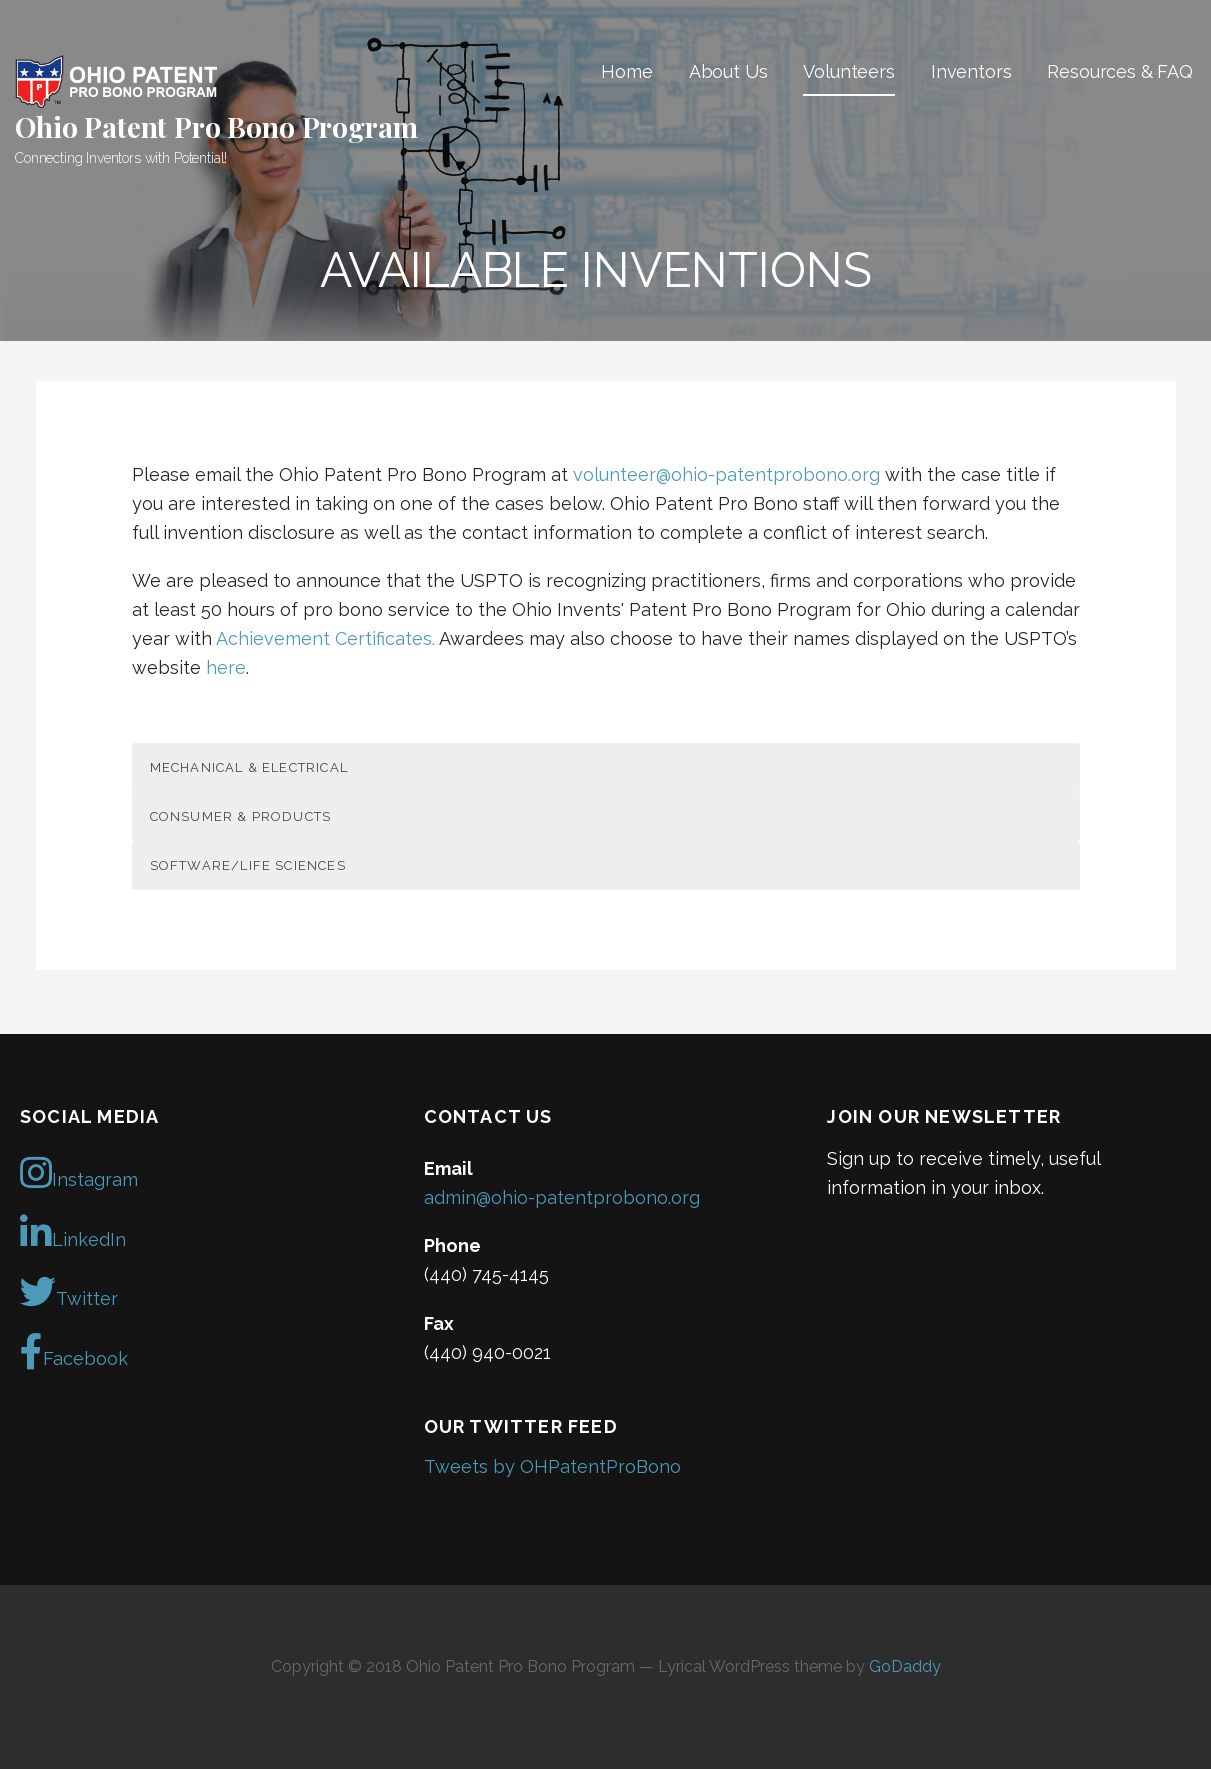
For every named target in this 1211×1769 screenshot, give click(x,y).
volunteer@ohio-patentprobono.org (726, 474)
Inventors (971, 71)
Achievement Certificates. (325, 638)
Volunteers (848, 71)
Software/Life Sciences (248, 865)
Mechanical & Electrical (249, 767)
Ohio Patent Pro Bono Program (216, 126)
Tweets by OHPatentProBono (552, 1466)
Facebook (74, 1352)
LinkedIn (73, 1233)
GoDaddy (905, 1666)
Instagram (79, 1173)
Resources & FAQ (1120, 71)
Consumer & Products (241, 816)
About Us (728, 71)
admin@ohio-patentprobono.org (562, 1197)
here (226, 667)
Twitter (69, 1292)
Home (626, 71)
